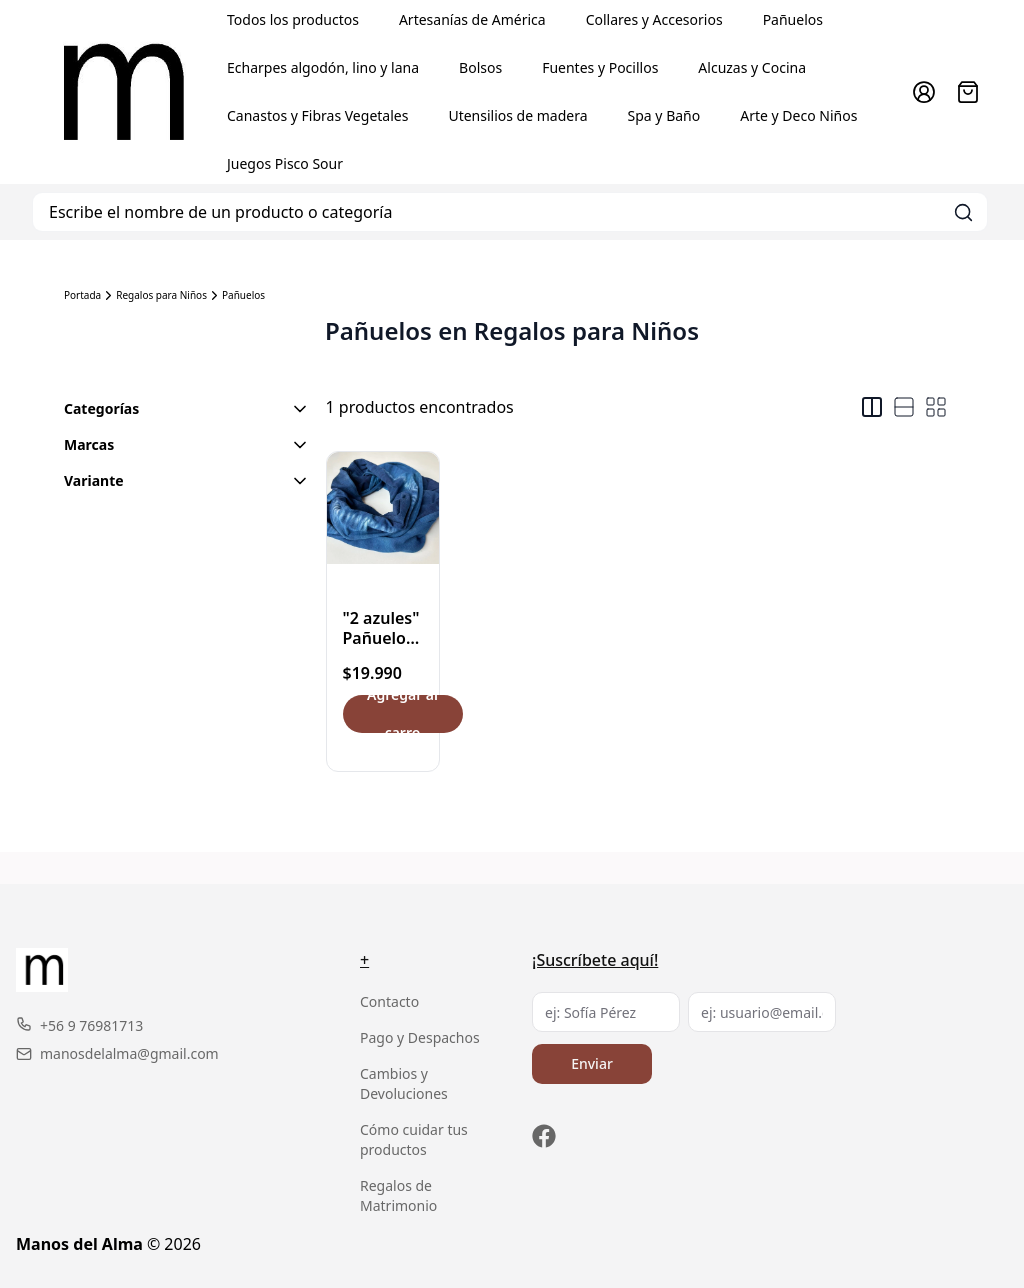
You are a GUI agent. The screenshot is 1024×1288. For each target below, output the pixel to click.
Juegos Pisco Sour (285, 163)
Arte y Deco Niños (798, 115)
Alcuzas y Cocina (752, 67)
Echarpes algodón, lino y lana (323, 67)
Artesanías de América (472, 19)
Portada (82, 295)
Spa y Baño (664, 115)
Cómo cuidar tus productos (414, 1139)
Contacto (389, 1001)
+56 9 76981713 (79, 1025)
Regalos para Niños (161, 295)
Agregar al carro (402, 714)
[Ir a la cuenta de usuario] (924, 92)
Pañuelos (793, 19)
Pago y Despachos (420, 1037)
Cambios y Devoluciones (404, 1083)
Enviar (592, 1063)
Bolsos (480, 67)
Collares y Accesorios (654, 19)
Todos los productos (293, 19)
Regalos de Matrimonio (398, 1195)
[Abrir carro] (968, 92)
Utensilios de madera (517, 115)
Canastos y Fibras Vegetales (317, 115)
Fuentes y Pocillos (600, 67)
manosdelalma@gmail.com (117, 1053)
